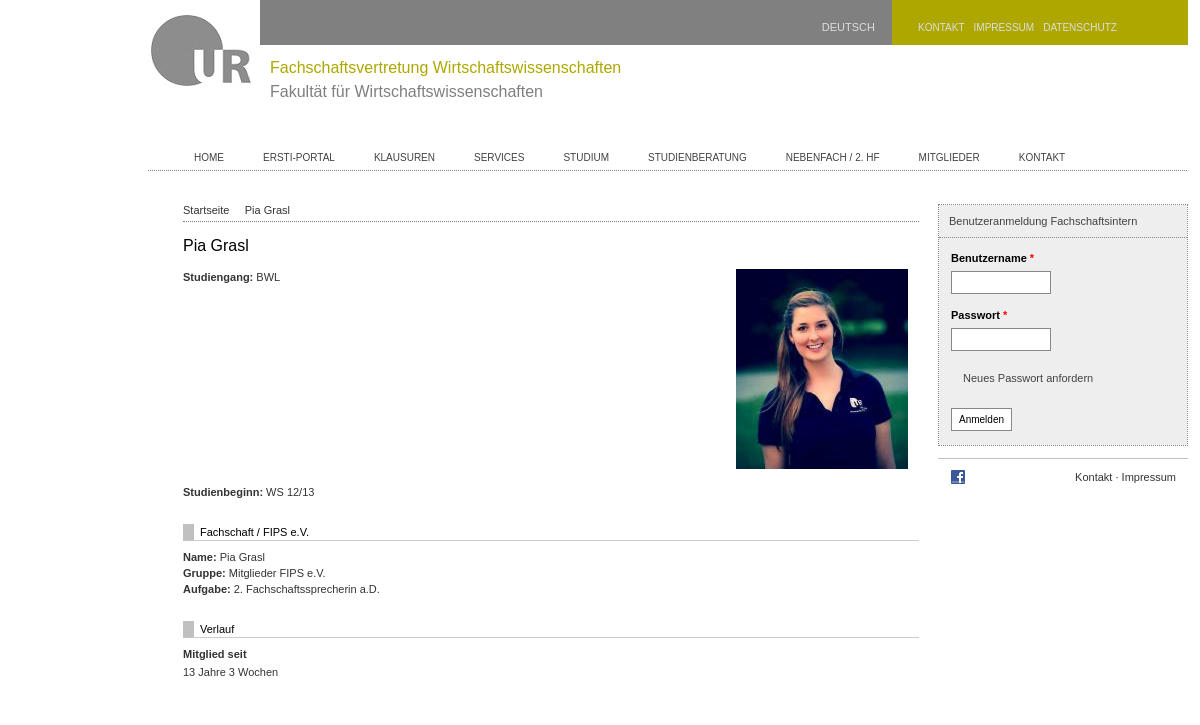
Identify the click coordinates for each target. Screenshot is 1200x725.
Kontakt (941, 27)
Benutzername (992, 258)
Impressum (1004, 27)
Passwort (979, 315)
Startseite (206, 210)
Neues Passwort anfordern (1028, 378)
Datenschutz (1080, 27)
